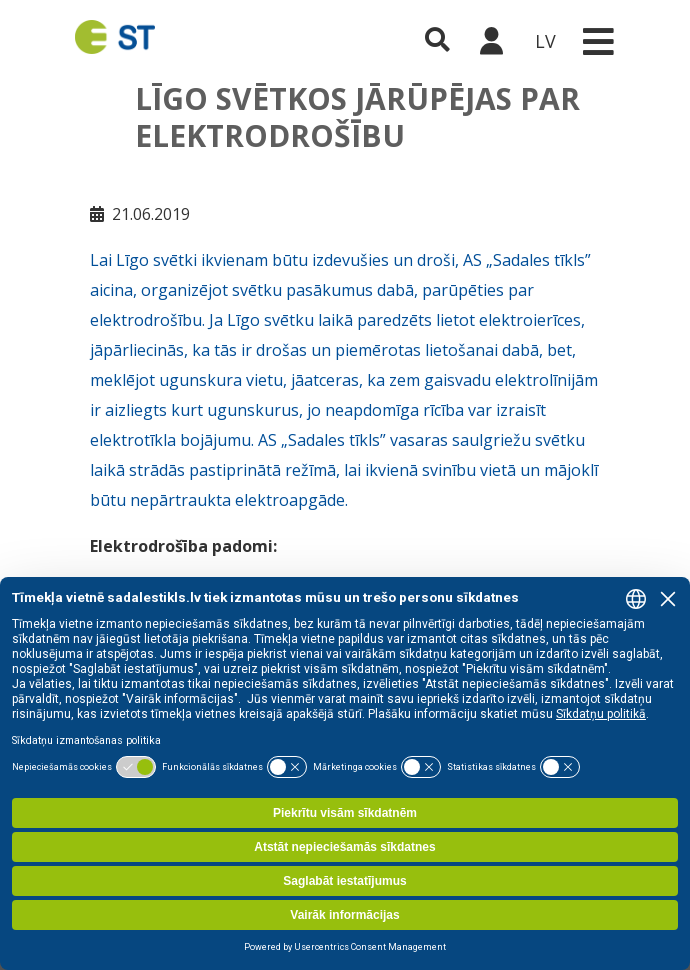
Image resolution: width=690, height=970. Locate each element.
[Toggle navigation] (598, 41)
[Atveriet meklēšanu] (437, 41)
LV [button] (545, 41)
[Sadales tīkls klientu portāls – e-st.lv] (491, 41)
